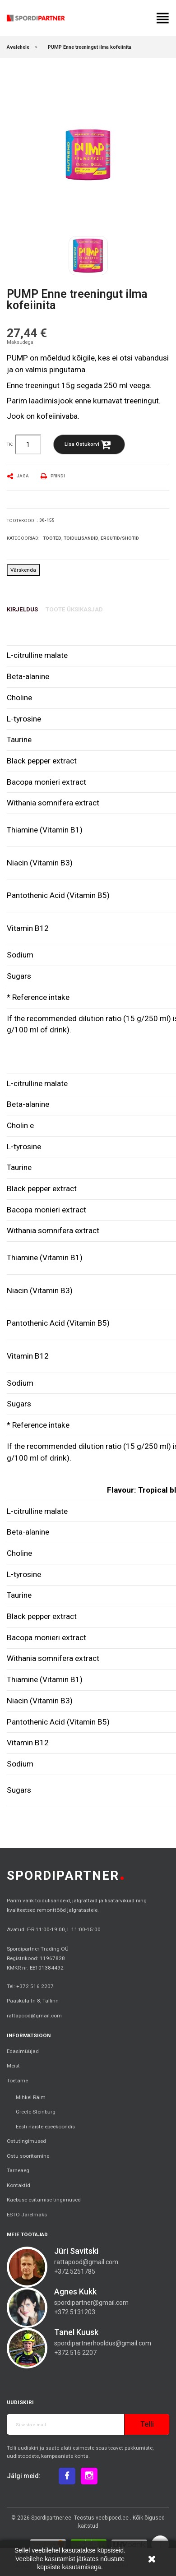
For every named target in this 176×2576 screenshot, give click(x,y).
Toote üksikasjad (74, 609)
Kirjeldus (22, 609)
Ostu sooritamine (28, 2156)
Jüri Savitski (76, 2251)
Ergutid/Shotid (120, 538)
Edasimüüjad (23, 2051)
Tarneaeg (18, 2170)
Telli (147, 2424)
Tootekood (20, 520)
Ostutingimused (26, 2141)
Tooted (52, 538)
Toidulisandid (81, 538)
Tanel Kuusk (76, 2332)
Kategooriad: (23, 538)
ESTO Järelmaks (27, 2214)
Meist (13, 2066)
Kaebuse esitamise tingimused (44, 2200)
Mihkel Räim (31, 2097)
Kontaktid (18, 2185)
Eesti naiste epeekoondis (45, 2126)
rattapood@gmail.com (34, 2015)
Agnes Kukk (75, 2291)
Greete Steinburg (36, 2112)
